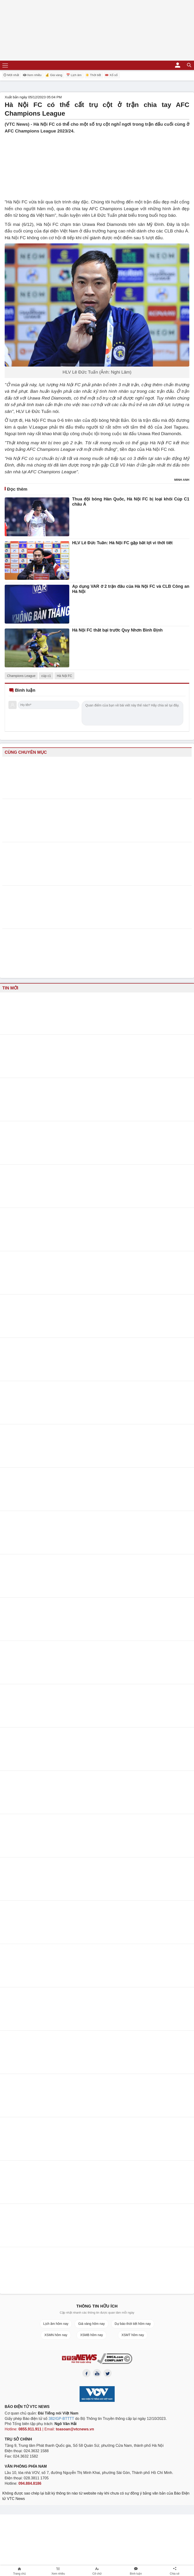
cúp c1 (46, 676)
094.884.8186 (29, 2483)
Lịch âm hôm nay (56, 2324)
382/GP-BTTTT (61, 2419)
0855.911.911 (29, 2429)
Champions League (21, 676)
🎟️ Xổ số (111, 75)
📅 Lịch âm (73, 75)
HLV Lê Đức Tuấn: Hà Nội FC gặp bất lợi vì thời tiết (122, 542)
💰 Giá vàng (53, 75)
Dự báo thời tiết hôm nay (133, 2324)
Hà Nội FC (64, 676)
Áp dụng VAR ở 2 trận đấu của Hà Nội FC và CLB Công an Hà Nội (130, 589)
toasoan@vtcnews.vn (75, 2429)
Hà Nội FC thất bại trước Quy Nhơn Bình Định (117, 630)
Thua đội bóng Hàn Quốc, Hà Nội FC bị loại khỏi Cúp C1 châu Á (130, 502)
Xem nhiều (32, 75)
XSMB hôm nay (91, 2335)
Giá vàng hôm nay (91, 2324)
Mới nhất (11, 75)
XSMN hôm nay (55, 2335)
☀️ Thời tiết (93, 75)
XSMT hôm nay (132, 2335)
